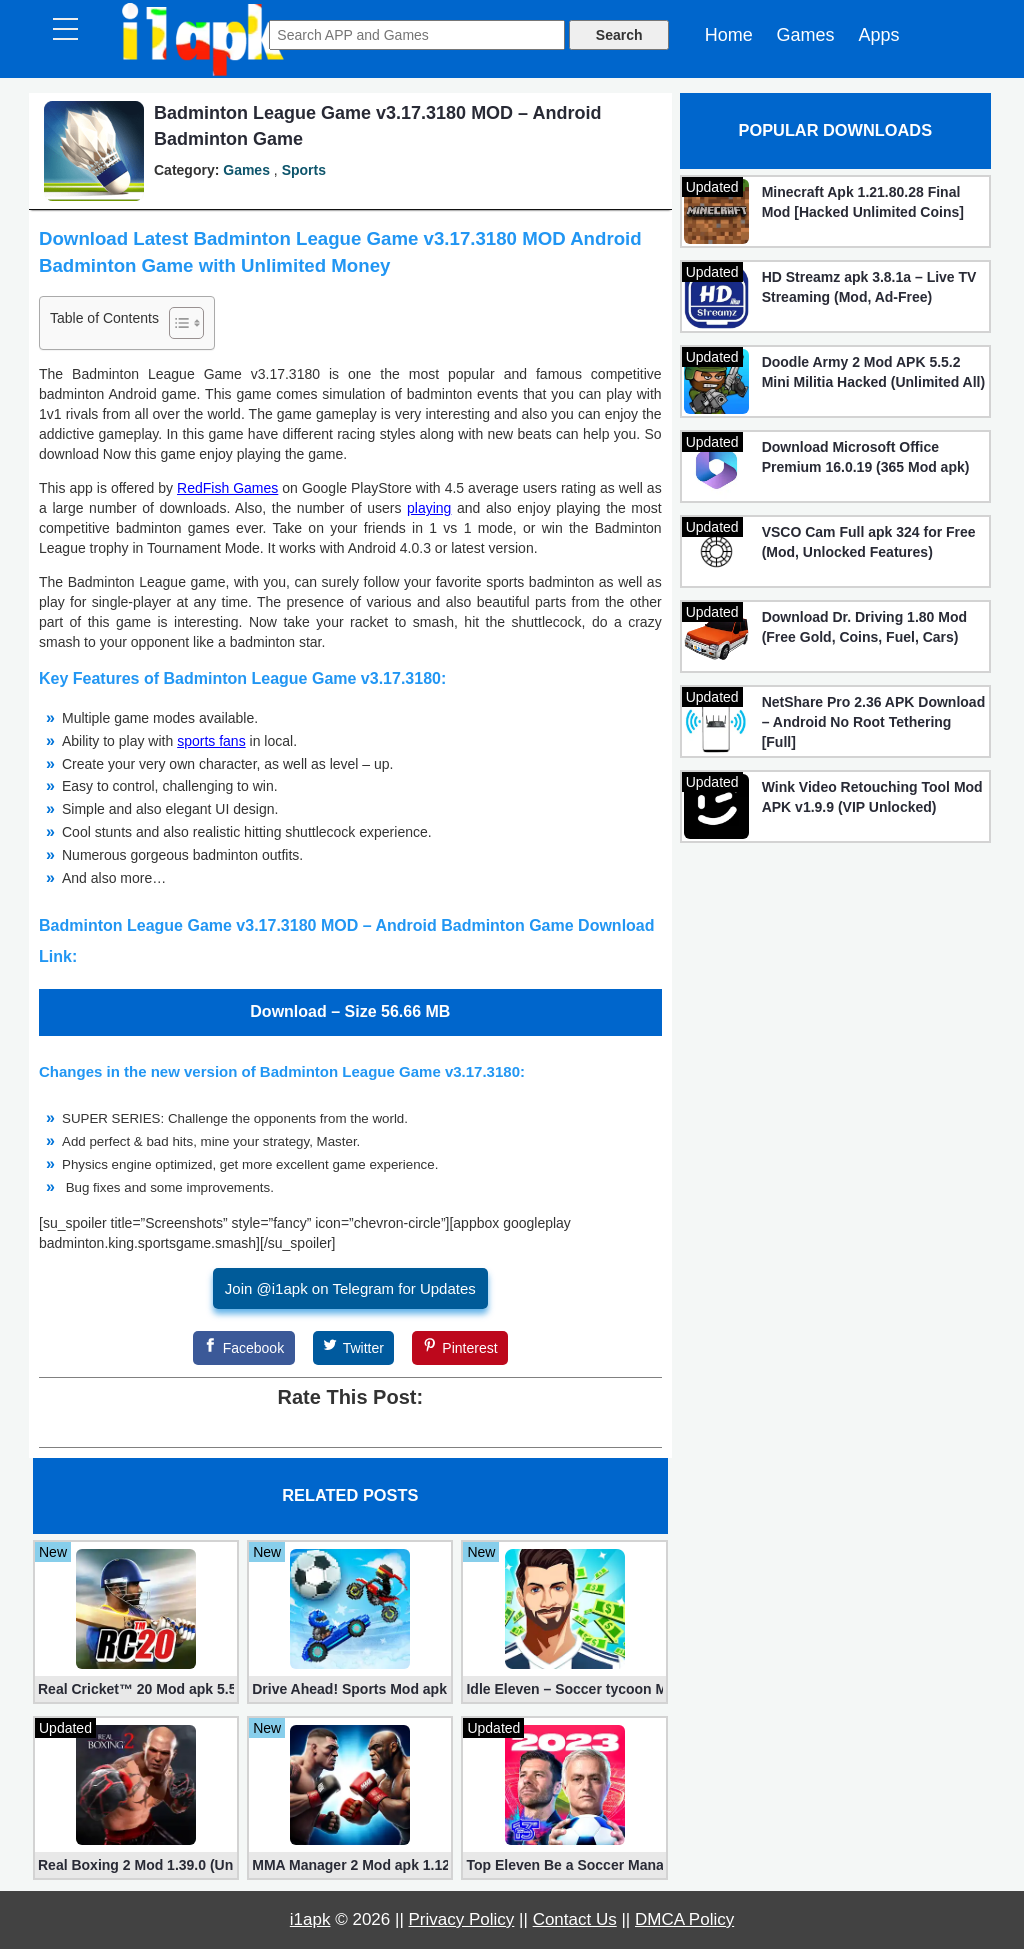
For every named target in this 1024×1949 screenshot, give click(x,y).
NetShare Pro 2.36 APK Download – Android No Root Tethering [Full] (874, 722)
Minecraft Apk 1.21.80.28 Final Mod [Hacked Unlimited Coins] (863, 202)
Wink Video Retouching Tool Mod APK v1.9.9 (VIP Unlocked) (872, 797)
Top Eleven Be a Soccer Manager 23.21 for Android (564, 1865)
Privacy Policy (462, 1919)
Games (806, 35)
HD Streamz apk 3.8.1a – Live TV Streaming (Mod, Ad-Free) (869, 287)
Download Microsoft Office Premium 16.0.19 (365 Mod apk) (866, 457)
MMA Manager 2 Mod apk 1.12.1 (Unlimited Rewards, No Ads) (350, 1865)
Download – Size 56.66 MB (350, 1011)
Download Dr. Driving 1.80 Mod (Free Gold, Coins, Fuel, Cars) (864, 627)
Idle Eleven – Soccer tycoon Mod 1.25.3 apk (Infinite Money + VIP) (564, 1689)
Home (729, 35)
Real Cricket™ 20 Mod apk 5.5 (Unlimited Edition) (136, 1689)
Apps (878, 35)
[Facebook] (244, 1348)
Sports (304, 170)
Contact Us (575, 1919)
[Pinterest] (460, 1348)
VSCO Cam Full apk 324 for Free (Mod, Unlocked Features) (869, 542)
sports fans (211, 741)
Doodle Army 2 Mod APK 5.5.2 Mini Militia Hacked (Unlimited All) (874, 372)
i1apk (310, 1919)
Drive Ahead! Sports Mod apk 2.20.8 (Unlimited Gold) (350, 1689)
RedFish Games (227, 488)
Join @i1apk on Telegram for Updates (350, 1288)
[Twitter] (354, 1348)
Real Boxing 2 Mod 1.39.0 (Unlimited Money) (136, 1865)
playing (429, 508)
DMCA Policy (684, 1919)
